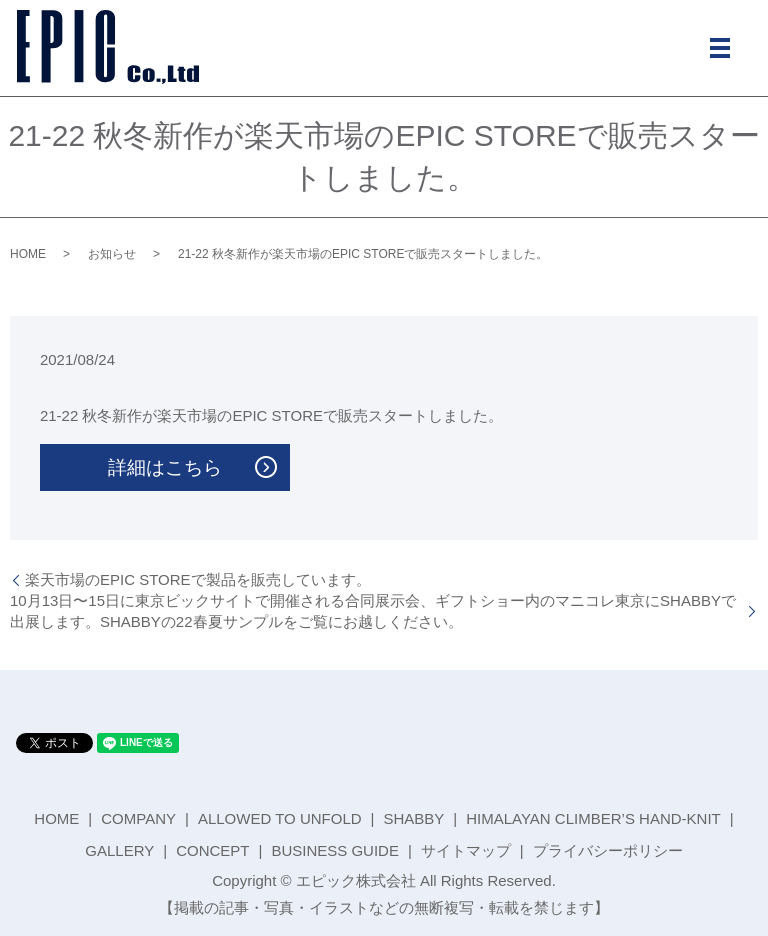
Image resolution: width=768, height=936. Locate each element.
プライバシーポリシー (608, 850)
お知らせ (112, 254)
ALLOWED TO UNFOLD (280, 818)
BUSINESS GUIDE (335, 850)
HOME (28, 254)
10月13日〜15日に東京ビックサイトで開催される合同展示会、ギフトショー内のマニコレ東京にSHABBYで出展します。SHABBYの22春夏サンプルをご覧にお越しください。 (373, 611)
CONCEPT (212, 850)
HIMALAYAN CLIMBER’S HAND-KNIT (593, 818)
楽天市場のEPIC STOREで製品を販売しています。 (198, 579)
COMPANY (138, 818)
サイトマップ (466, 850)
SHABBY (413, 818)
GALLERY (119, 850)
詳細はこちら (165, 467)
